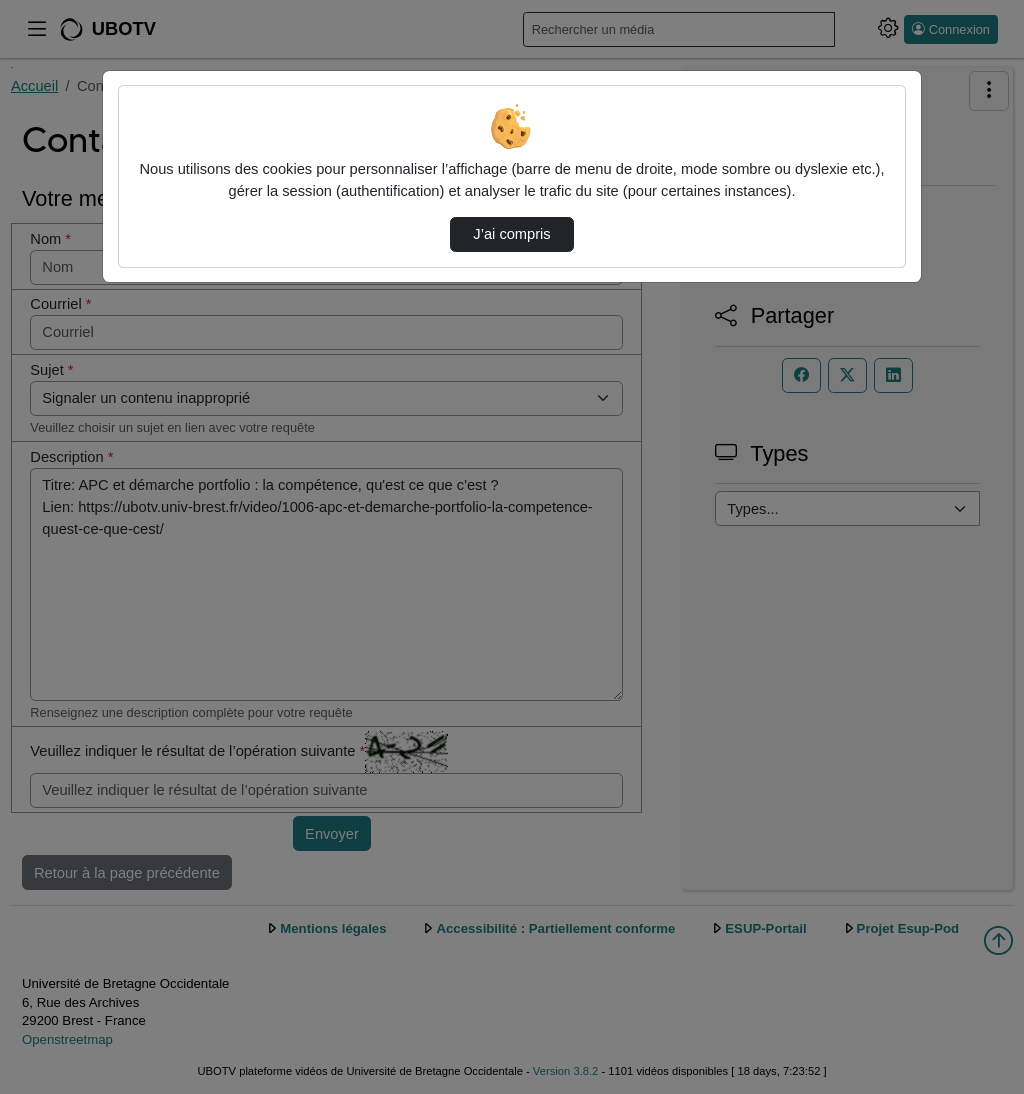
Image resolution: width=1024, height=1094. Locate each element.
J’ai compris (511, 234)
